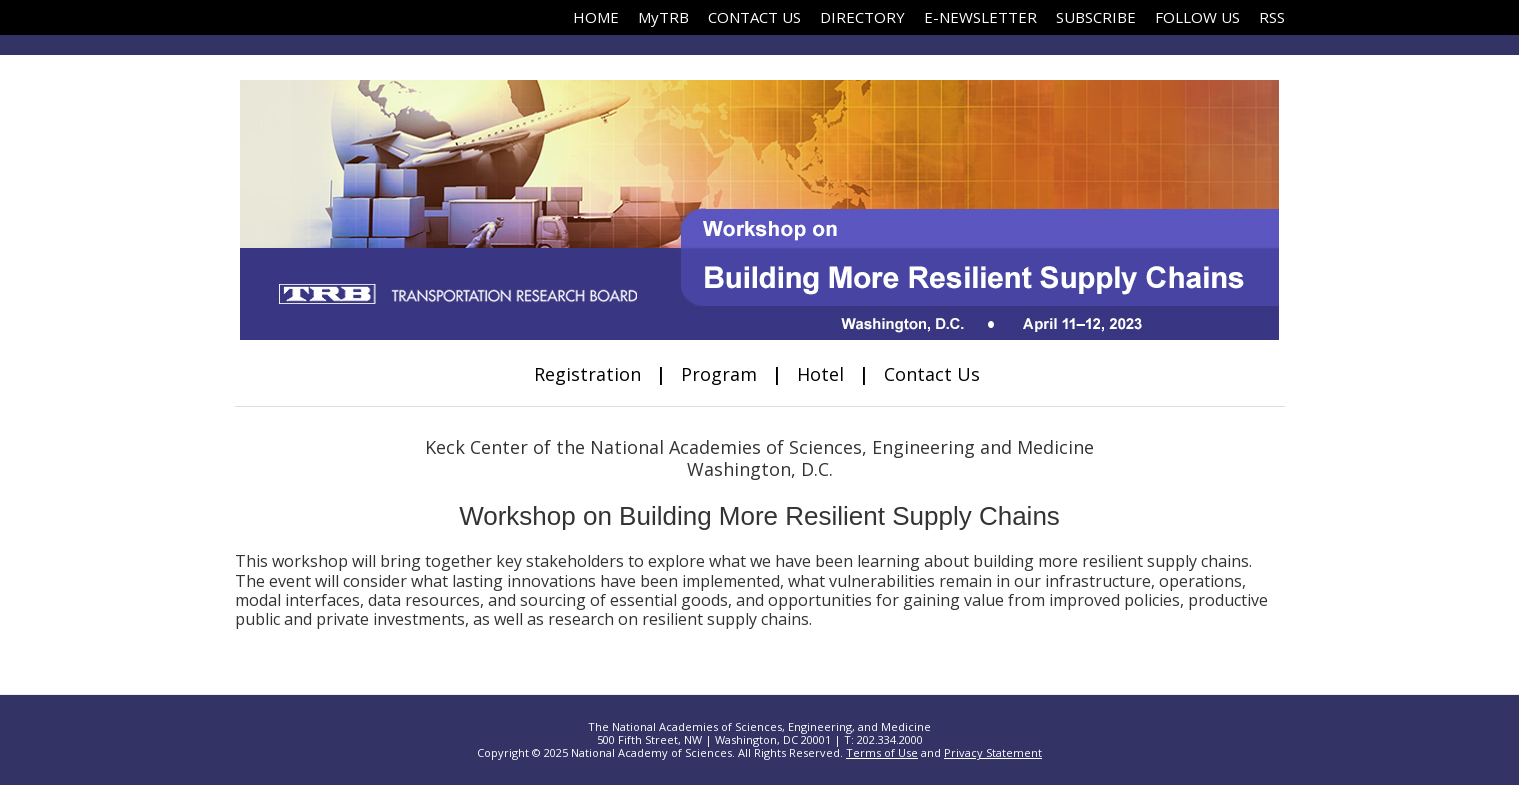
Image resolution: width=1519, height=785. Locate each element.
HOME (596, 17)
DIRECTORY (862, 17)
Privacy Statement (993, 752)
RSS (1272, 17)
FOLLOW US (1197, 17)
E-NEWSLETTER (980, 17)
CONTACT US (754, 17)
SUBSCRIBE (1096, 17)
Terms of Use (882, 752)
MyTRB (663, 17)
